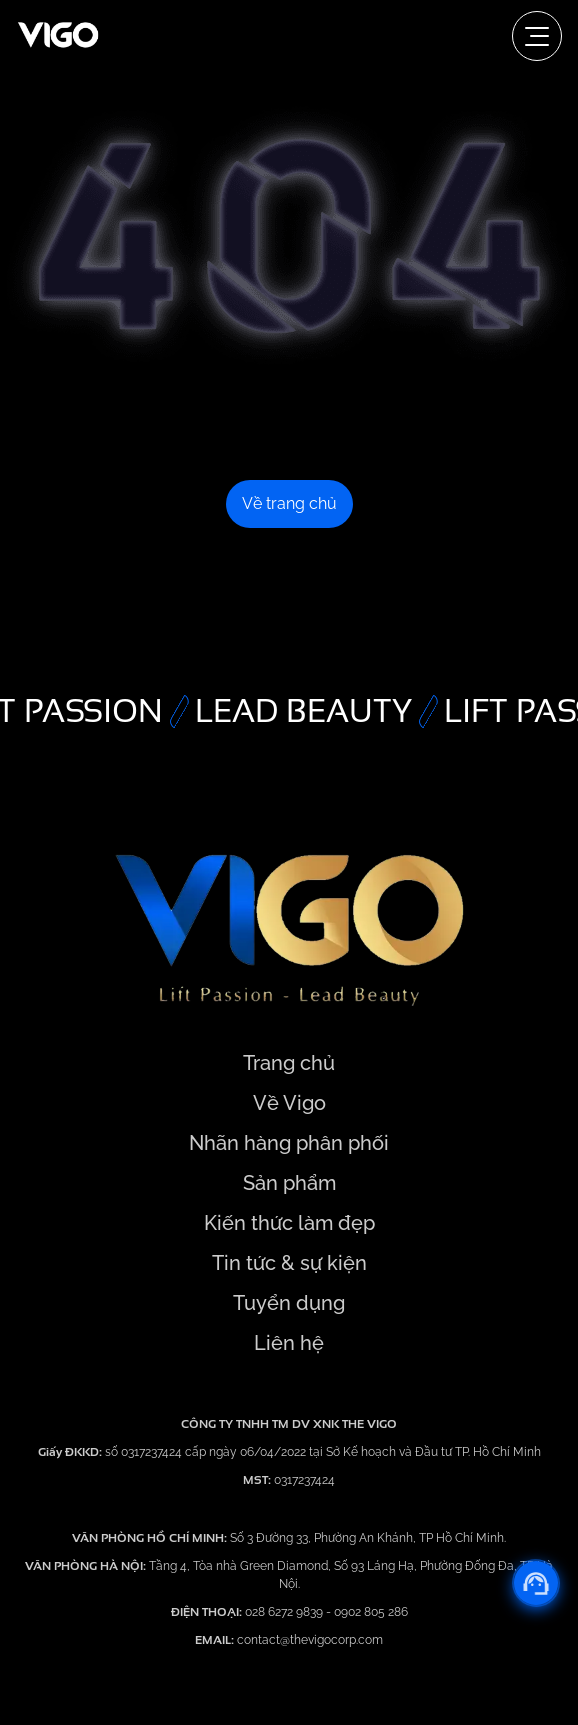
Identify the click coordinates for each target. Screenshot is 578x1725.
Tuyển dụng (289, 1303)
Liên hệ (289, 1343)
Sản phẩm (289, 1183)
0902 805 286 (371, 1612)
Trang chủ (289, 1063)
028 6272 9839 (285, 1612)
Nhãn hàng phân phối (289, 1143)
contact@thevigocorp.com (308, 1640)
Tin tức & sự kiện (289, 1263)
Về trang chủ (289, 503)
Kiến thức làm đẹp (289, 1223)
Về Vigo (289, 1103)
